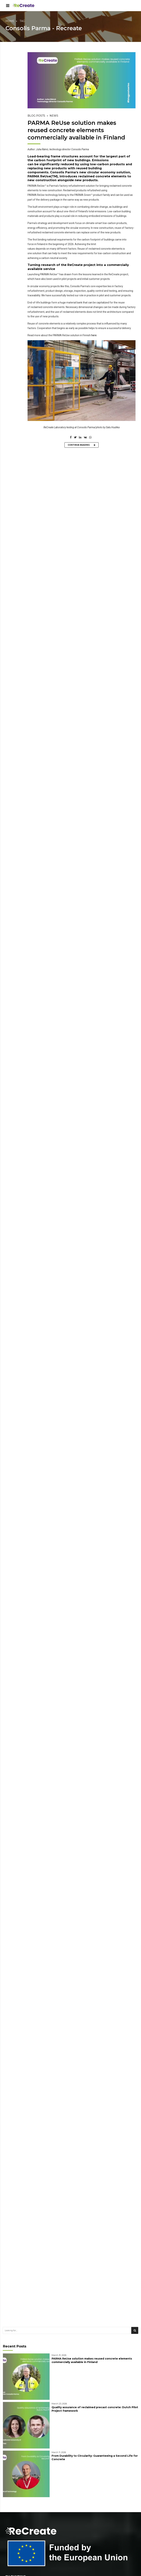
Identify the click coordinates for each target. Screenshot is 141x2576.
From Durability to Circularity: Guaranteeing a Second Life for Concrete (95, 2375)
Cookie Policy (84, 2557)
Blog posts (36, 115)
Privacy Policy (127, 2557)
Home (10, 21)
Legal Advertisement (106, 2557)
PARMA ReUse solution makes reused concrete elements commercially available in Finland (76, 130)
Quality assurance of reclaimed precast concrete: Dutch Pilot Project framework (95, 2326)
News (54, 115)
